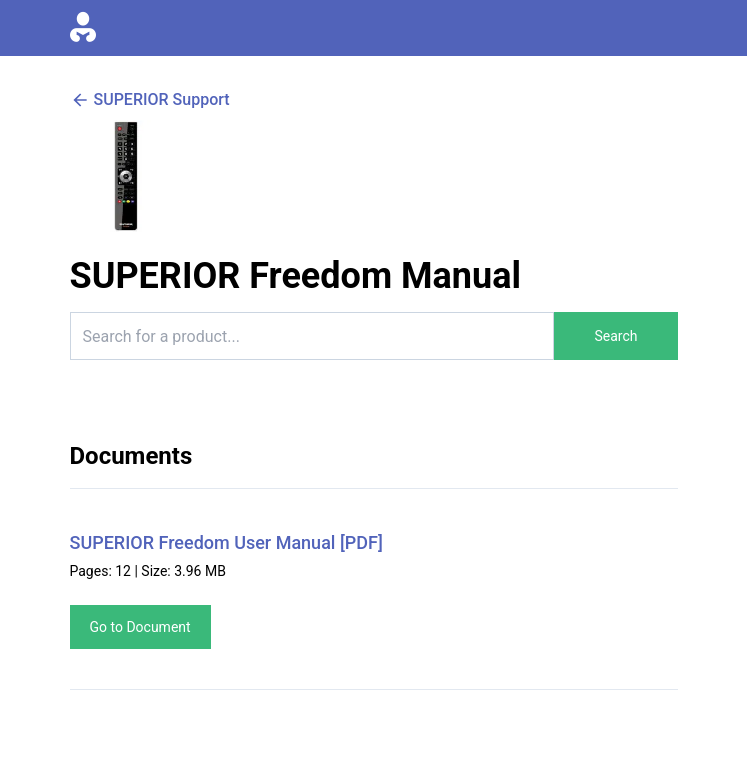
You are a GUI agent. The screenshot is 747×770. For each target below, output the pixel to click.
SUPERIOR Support (150, 100)
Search (615, 336)
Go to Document (140, 627)
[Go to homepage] (83, 28)
